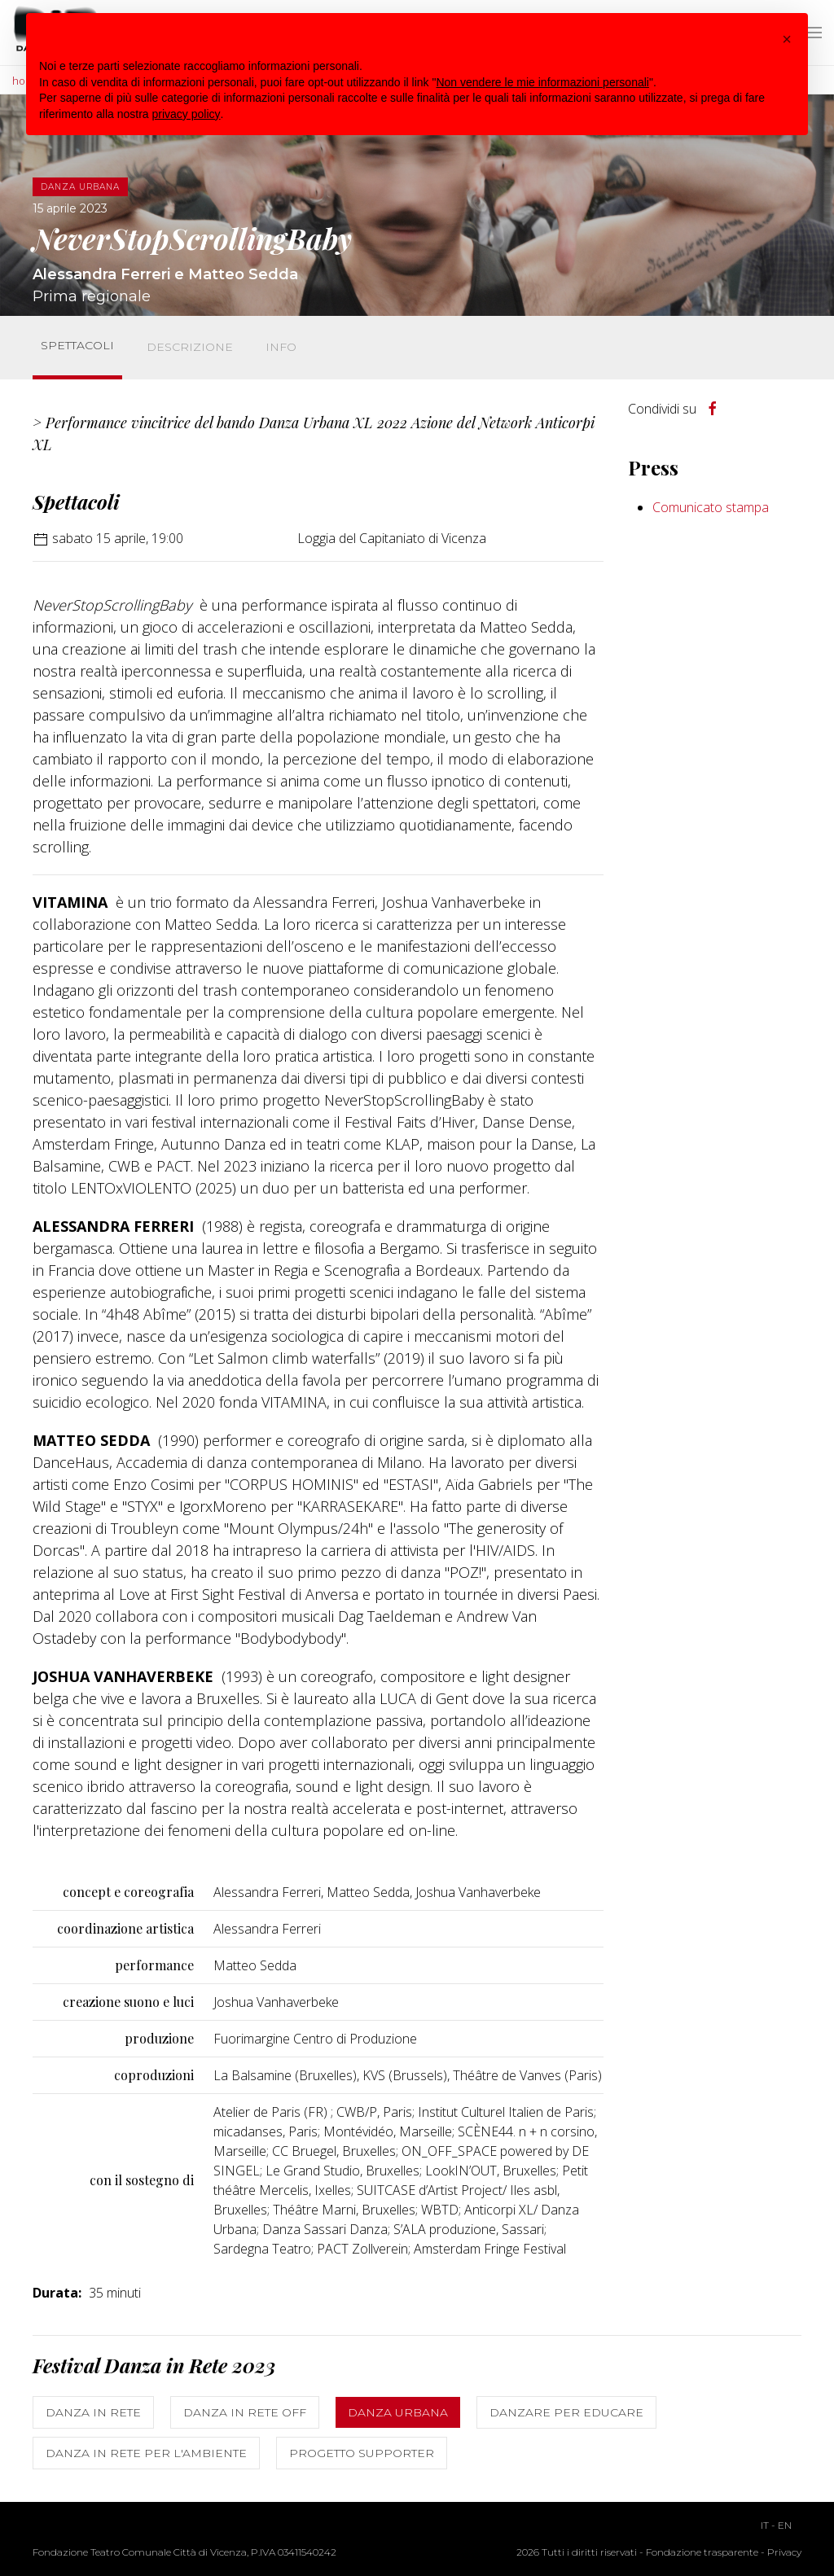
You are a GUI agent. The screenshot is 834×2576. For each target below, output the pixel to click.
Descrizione (190, 347)
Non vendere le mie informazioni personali (542, 82)
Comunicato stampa (710, 507)
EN (785, 2525)
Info (281, 347)
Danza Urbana (398, 2412)
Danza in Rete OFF (244, 2412)
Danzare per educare (566, 2412)
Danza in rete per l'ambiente (146, 2453)
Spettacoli (77, 345)
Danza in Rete (93, 2412)
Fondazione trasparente (702, 2552)
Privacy (784, 2552)
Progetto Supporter (361, 2453)
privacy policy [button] (186, 113)
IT (765, 2525)
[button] (787, 39)
